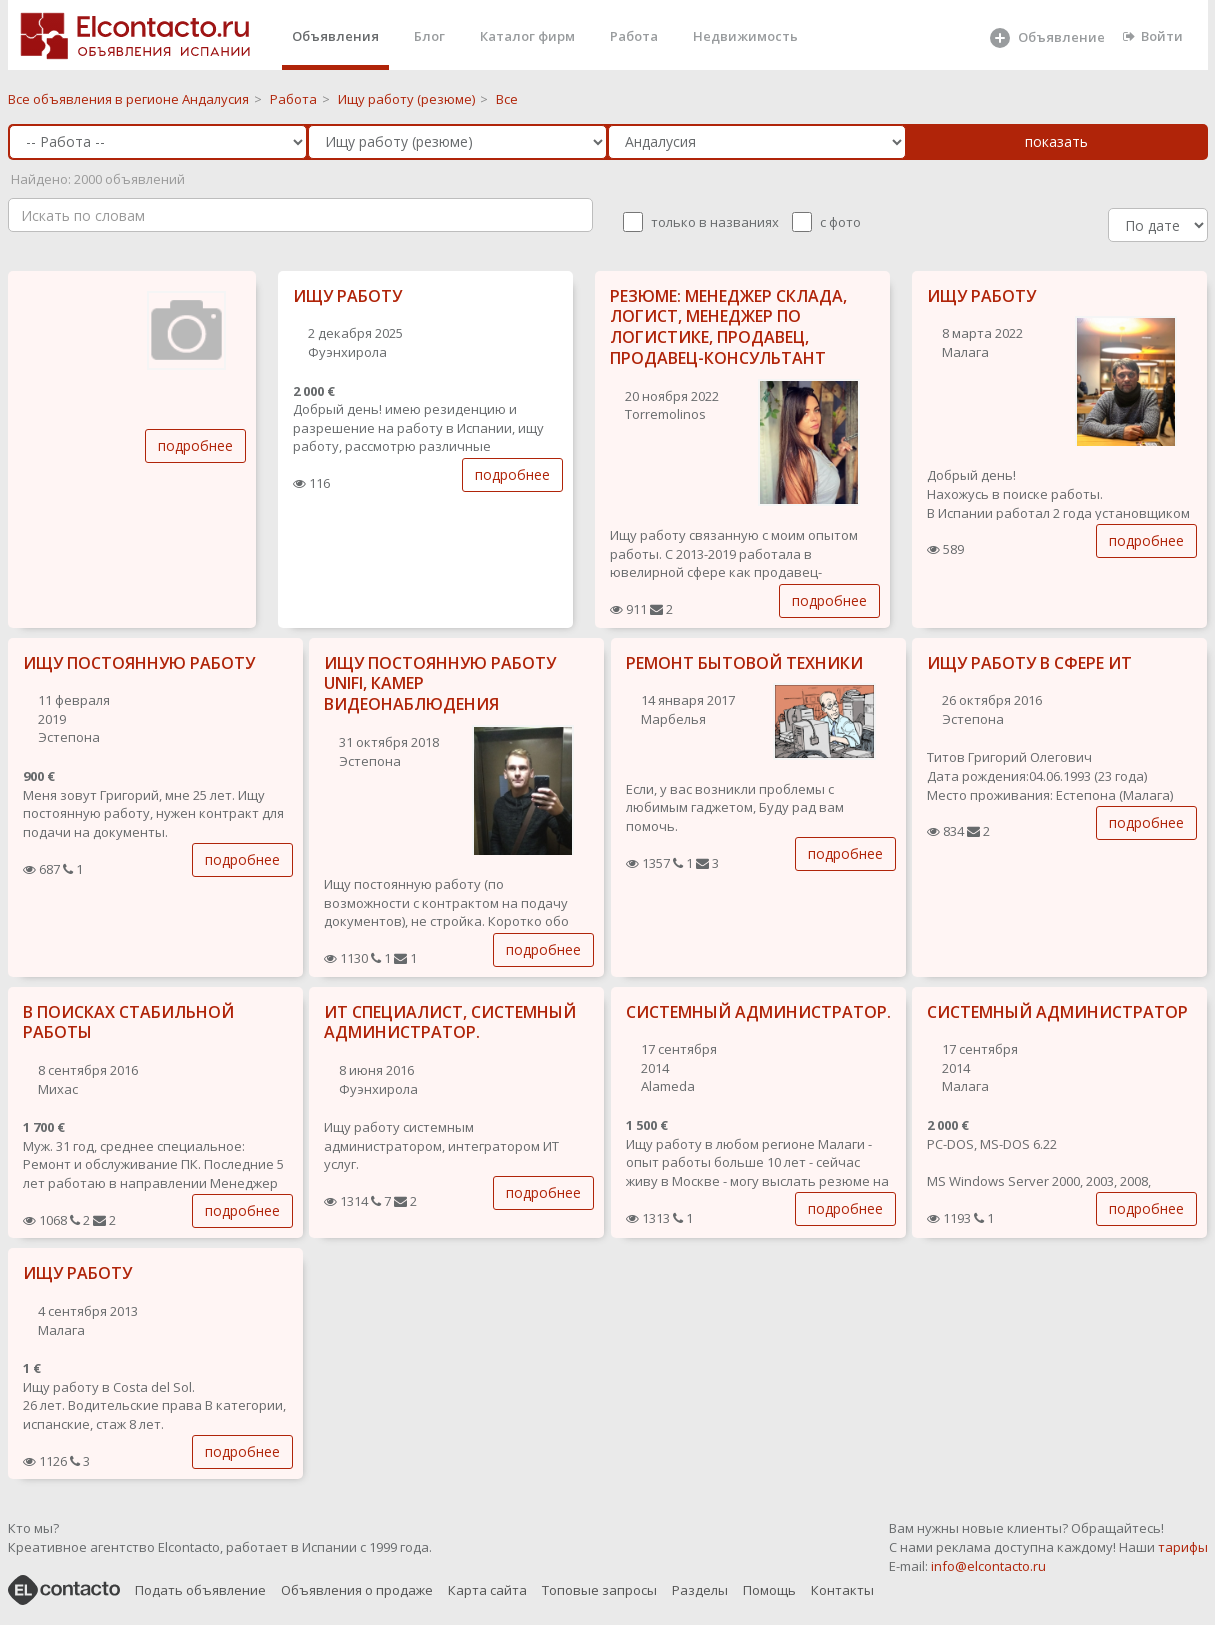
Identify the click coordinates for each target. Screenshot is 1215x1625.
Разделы (700, 1590)
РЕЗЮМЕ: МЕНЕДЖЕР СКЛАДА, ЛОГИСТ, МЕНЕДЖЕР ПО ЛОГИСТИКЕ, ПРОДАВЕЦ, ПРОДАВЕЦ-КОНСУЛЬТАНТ (728, 327)
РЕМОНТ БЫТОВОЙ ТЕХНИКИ (744, 663)
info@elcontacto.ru (988, 1566)
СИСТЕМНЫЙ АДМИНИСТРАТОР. (758, 1012)
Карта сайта (487, 1590)
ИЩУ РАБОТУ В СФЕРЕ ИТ (1029, 663)
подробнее (195, 445)
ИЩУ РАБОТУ (347, 296)
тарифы (1183, 1547)
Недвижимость (745, 36)
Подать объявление (200, 1590)
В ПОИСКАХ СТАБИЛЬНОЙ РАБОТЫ (128, 1022)
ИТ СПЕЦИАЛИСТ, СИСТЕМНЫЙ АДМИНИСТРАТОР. (450, 1022)
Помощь (769, 1590)
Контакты (842, 1590)
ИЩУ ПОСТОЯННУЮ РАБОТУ (139, 663)
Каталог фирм (527, 36)
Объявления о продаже (357, 1590)
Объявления (335, 36)
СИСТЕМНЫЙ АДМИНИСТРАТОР (1057, 1012)
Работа (634, 36)
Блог (429, 36)
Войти (1153, 36)
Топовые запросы (599, 1590)
